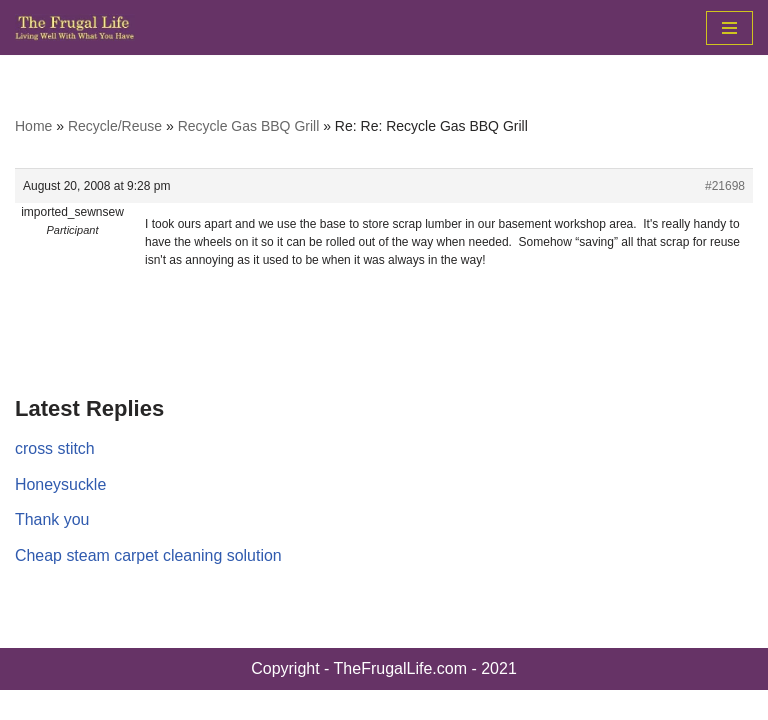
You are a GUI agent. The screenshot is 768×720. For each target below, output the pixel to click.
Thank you (52, 519)
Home (33, 126)
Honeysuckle (61, 484)
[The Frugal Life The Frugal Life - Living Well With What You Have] (75, 27)
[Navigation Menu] (729, 28)
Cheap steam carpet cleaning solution (149, 555)
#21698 (725, 186)
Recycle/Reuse (115, 126)
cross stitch (55, 448)
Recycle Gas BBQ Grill (249, 126)
